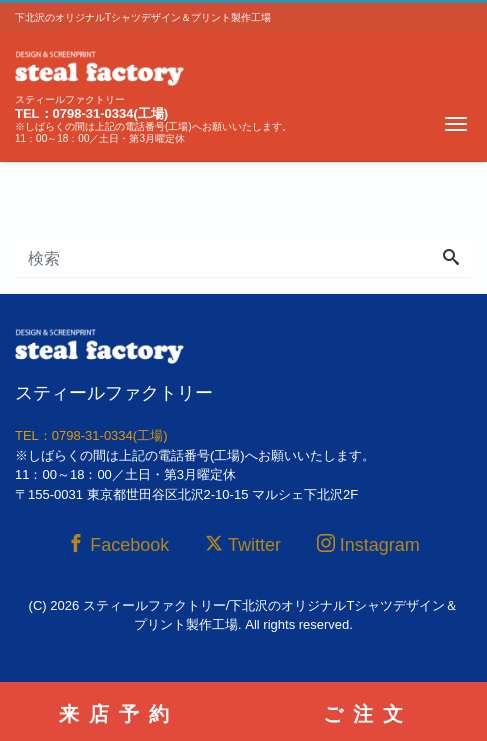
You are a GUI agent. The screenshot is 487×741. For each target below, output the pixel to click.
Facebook (118, 544)
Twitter (243, 544)
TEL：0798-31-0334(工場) (91, 113)
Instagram (368, 544)
